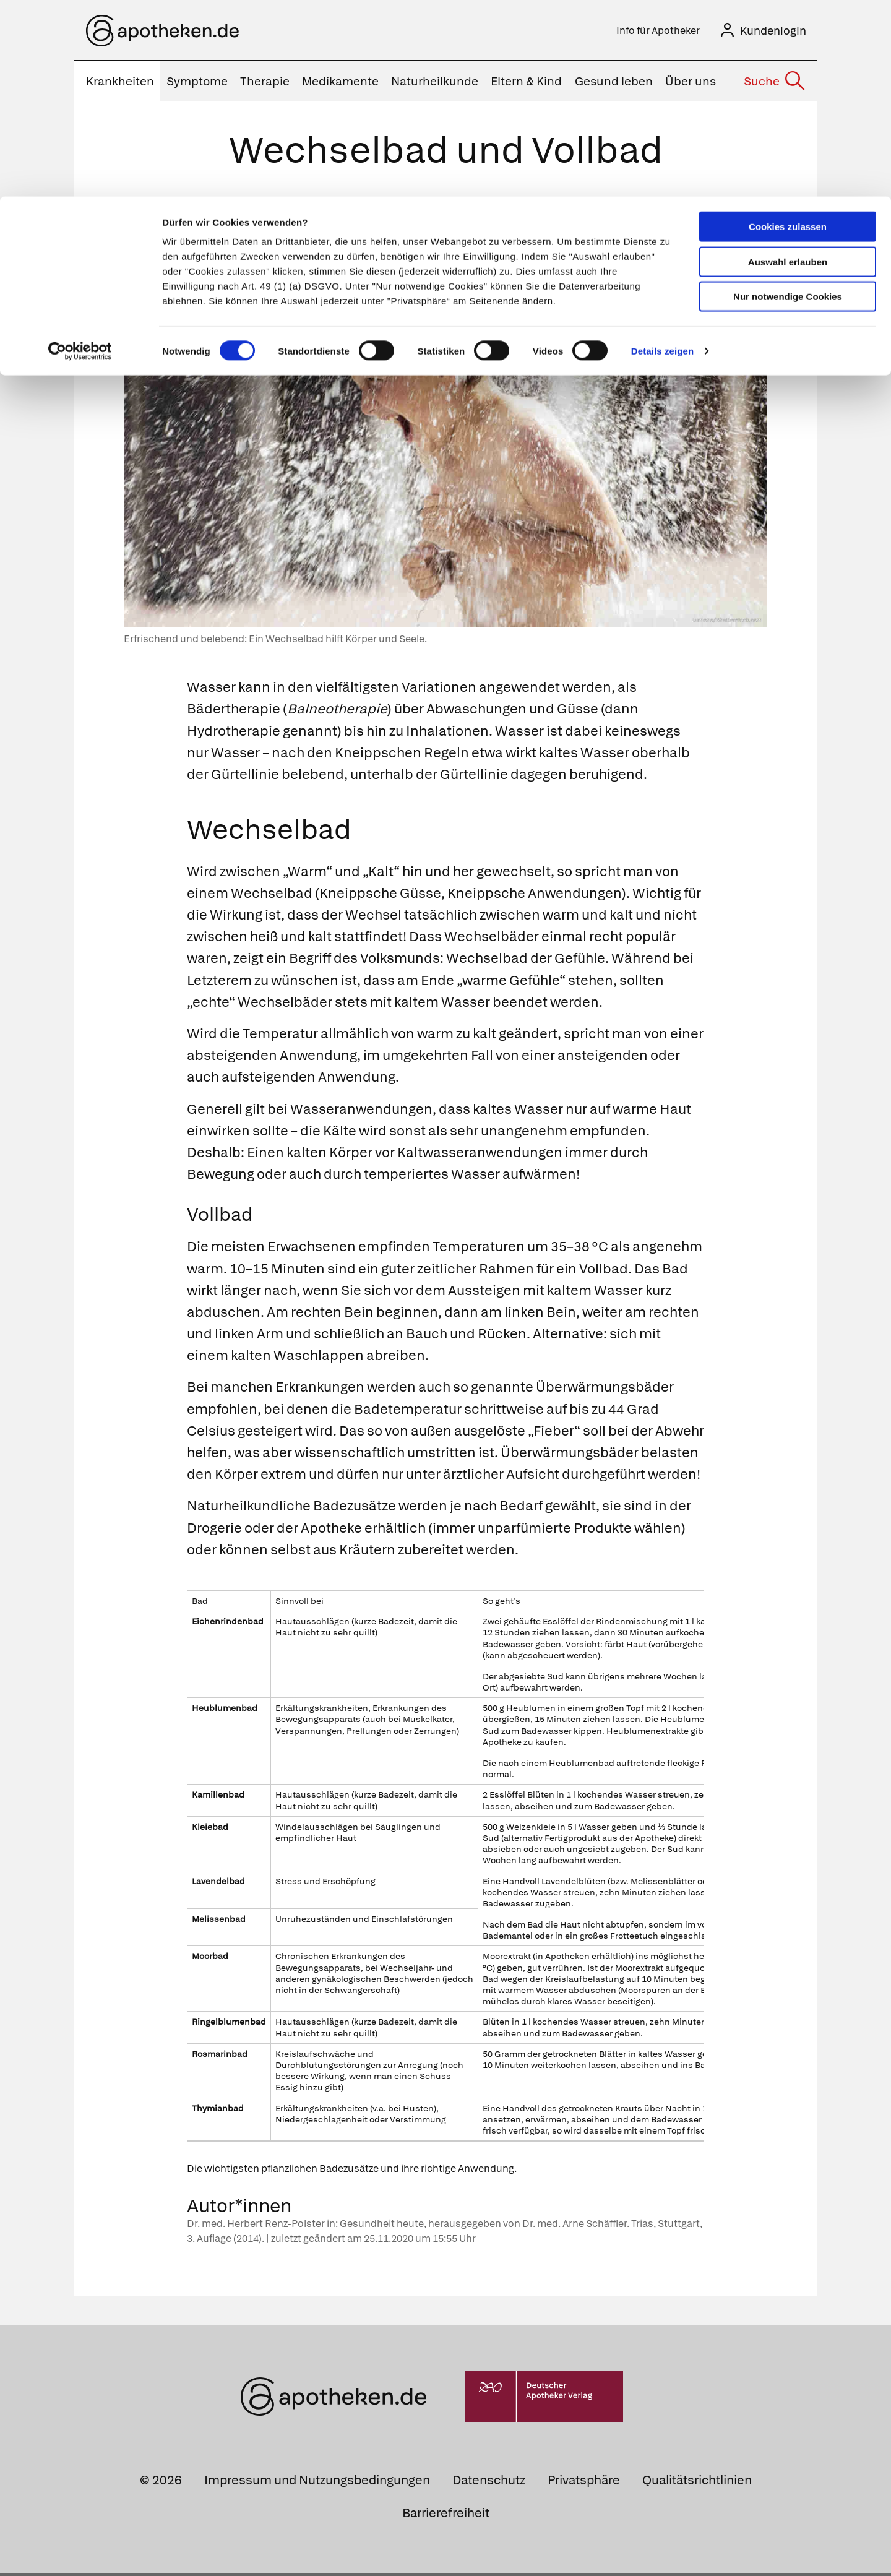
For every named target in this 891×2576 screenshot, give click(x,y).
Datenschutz (488, 2483)
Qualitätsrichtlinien (697, 2483)
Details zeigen (662, 154)
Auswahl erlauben (787, 65)
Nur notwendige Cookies (787, 100)
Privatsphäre (584, 2483)
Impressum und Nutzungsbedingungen (317, 2483)
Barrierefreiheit (445, 2516)
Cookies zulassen (788, 30)
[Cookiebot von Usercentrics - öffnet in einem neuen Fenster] (80, 154)
